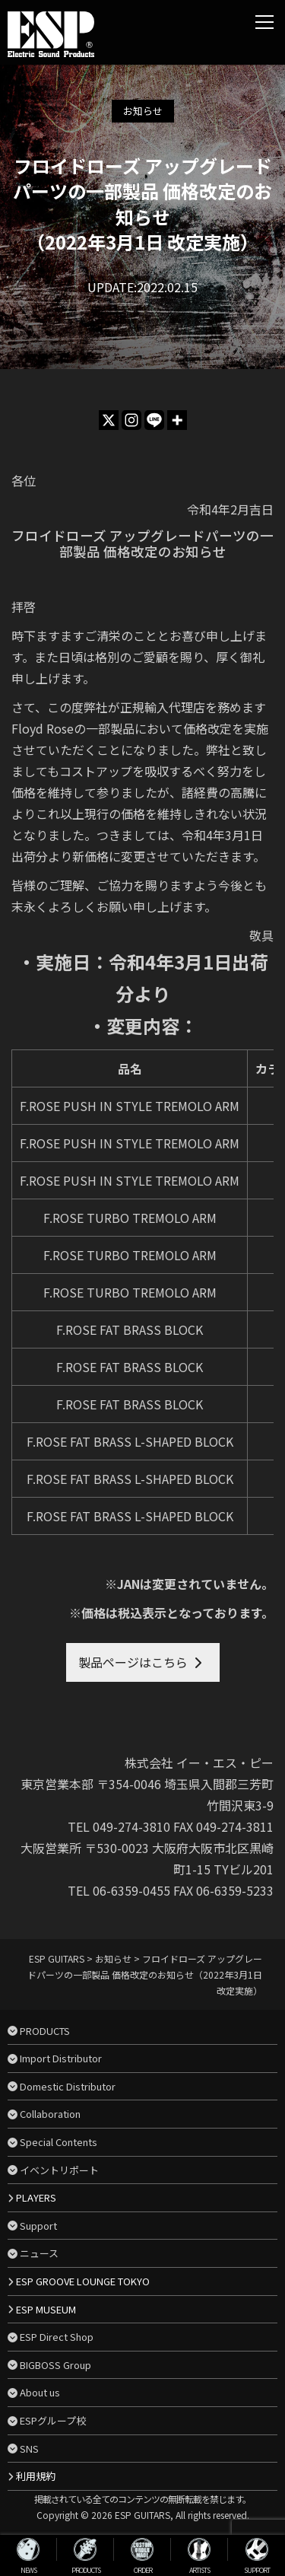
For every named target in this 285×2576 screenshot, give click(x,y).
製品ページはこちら (133, 1662)
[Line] (154, 420)
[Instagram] (131, 420)
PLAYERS (36, 2197)
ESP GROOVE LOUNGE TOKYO (83, 2281)
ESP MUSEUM (46, 2309)
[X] (109, 420)
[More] (177, 420)
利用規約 (35, 2476)
